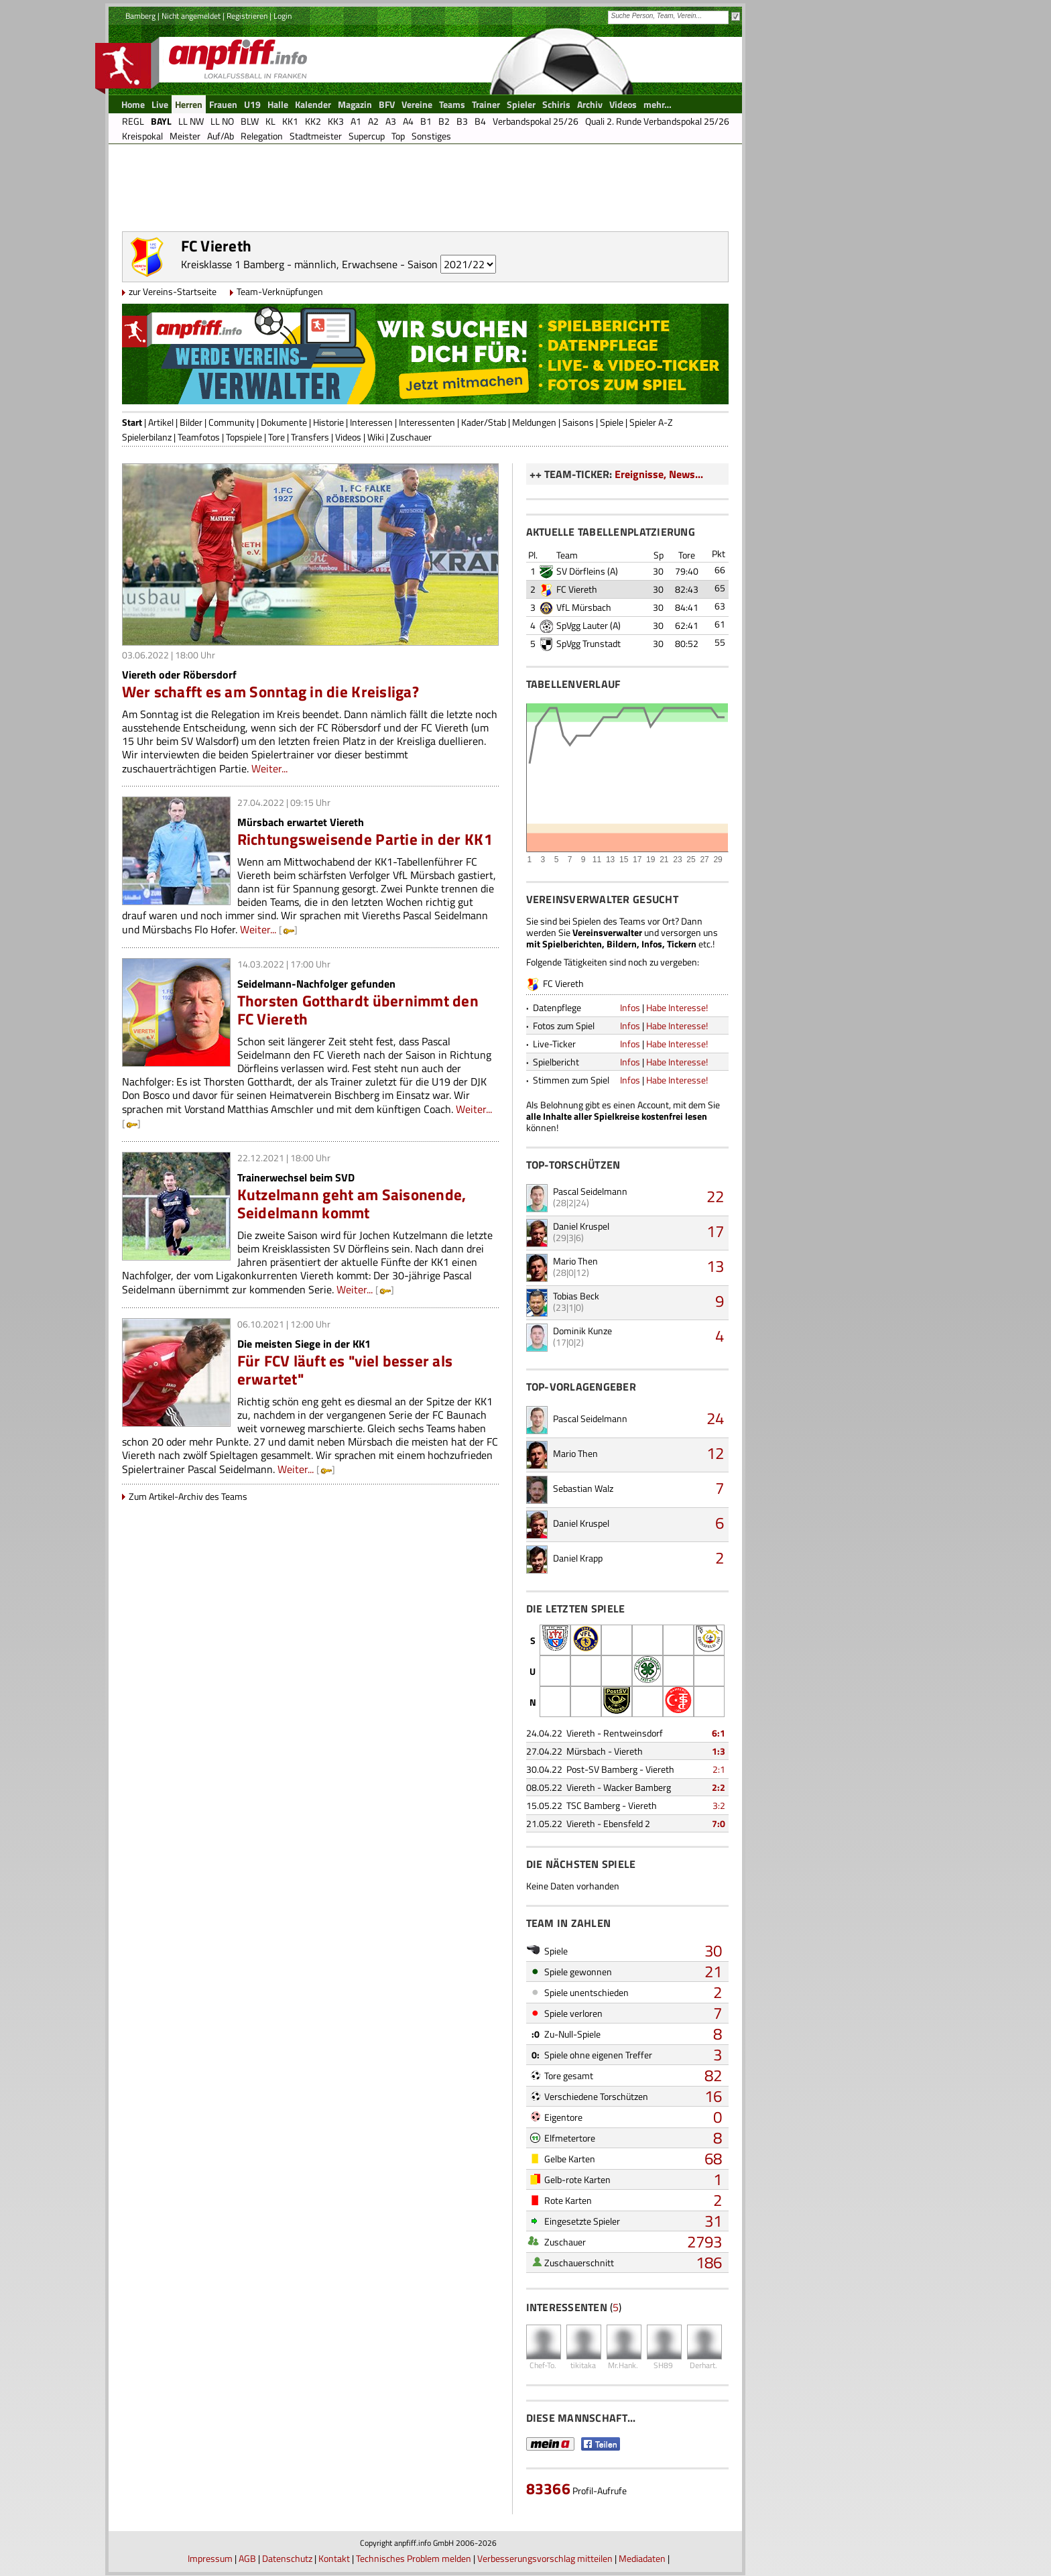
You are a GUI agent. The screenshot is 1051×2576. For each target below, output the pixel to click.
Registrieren (247, 15)
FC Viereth (576, 589)
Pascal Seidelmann (590, 1191)
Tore (276, 437)
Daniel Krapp (578, 1558)
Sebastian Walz (583, 1488)
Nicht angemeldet (191, 15)
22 (715, 1196)
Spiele (611, 422)
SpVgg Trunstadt (588, 643)
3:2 (719, 1805)
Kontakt (334, 2558)
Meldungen (534, 422)
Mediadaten (642, 2558)
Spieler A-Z (651, 422)
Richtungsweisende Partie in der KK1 (365, 839)
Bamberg (140, 15)
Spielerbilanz (147, 437)
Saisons (578, 422)
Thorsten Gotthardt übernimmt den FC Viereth (358, 1010)
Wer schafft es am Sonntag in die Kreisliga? (270, 691)
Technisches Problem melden (413, 2558)
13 (715, 1266)
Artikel (161, 422)
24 (715, 1418)
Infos (630, 1007)
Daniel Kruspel (581, 1226)
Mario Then (575, 1261)
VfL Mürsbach (583, 607)
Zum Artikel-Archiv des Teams (188, 1496)
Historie (328, 422)
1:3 (718, 1751)
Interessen (371, 422)
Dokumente (284, 422)
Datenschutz (287, 2558)
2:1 (719, 1769)
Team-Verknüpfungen (280, 291)
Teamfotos (199, 437)
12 (715, 1453)
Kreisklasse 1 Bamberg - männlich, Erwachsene (289, 264)
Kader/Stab (483, 422)
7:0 (718, 1823)
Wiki (375, 437)
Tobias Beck (576, 1296)
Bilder (191, 422)
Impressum (210, 2558)
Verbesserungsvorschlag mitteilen (545, 2558)
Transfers (310, 437)
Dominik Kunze (582, 1331)
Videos (348, 437)
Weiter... (269, 768)
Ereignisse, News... (659, 474)
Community (231, 422)
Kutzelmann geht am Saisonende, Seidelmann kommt (352, 1203)
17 (715, 1231)
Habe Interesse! (677, 1007)
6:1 (718, 1733)
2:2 (718, 1787)
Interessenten (427, 422)
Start (132, 422)
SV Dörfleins (580, 571)
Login (282, 15)
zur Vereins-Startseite (173, 291)
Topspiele (244, 437)
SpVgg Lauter (582, 625)
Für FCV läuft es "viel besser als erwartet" (345, 1370)
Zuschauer (411, 437)
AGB (247, 2558)
